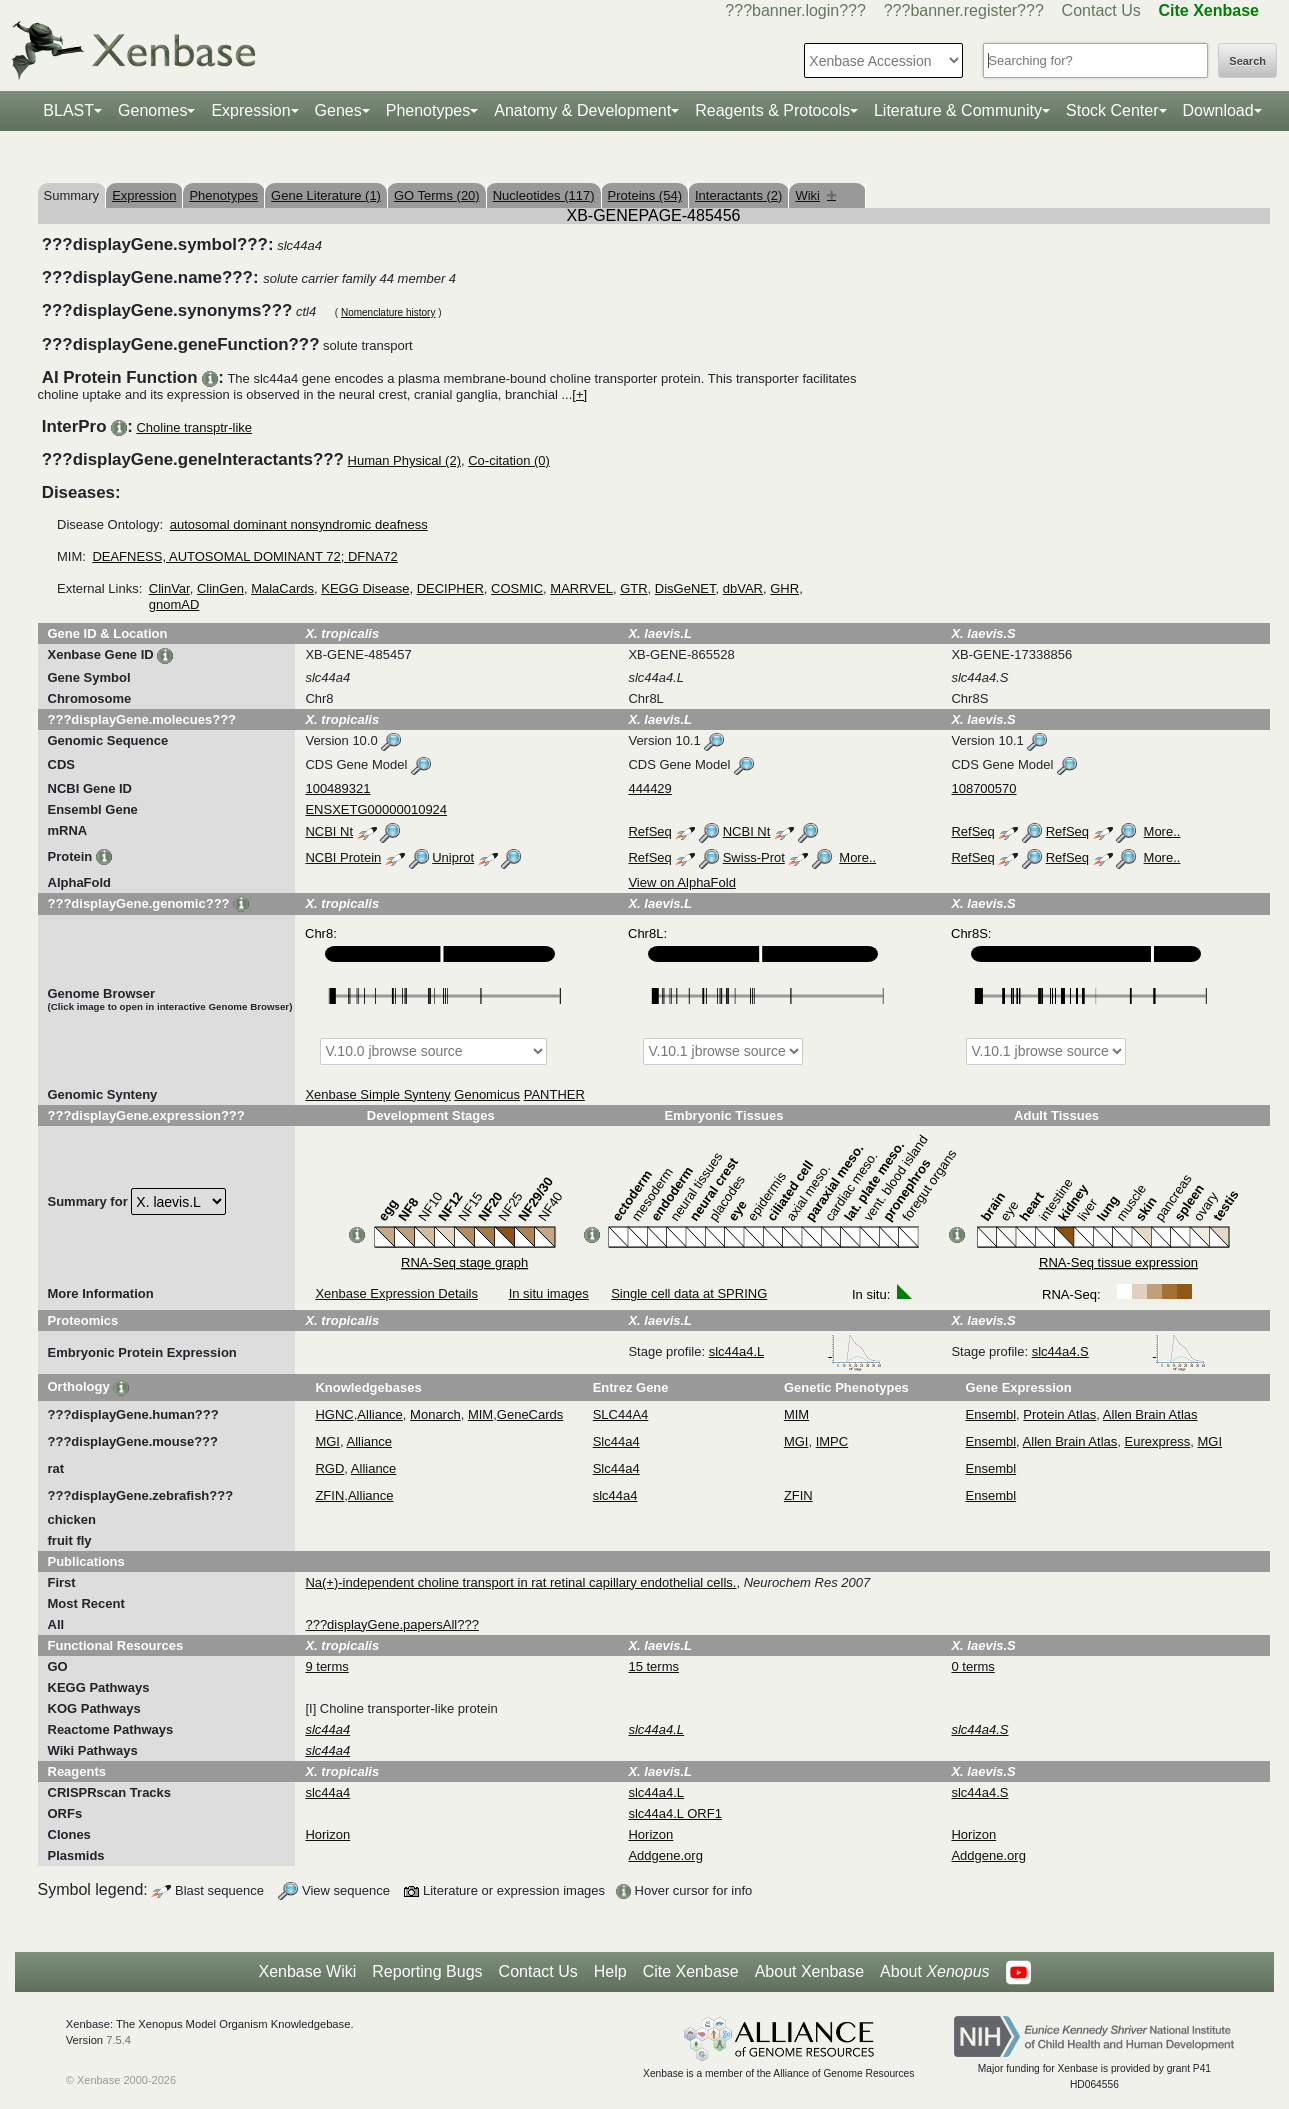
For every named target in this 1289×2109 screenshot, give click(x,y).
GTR (633, 588)
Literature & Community (958, 110)
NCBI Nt (329, 831)
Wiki (815, 195)
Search (1247, 61)
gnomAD (174, 604)
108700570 (983, 788)
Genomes (152, 110)
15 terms (653, 1666)
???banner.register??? (964, 10)
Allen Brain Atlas (1150, 1414)
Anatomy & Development (582, 110)
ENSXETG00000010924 (376, 809)
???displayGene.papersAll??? (391, 1624)
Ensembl (991, 1414)
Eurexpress (1158, 1441)
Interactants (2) (738, 195)
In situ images (549, 1293)
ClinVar (169, 588)
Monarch (435, 1414)
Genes (338, 110)
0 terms (972, 1666)
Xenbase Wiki (307, 1971)
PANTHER (554, 1094)
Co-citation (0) (509, 460)
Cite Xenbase (691, 1971)
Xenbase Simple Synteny (377, 1094)
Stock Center (1112, 110)
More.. (1162, 831)
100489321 (337, 788)
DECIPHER (450, 588)
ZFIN (329, 1495)
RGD (329, 1468)
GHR (784, 588)
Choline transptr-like (194, 427)
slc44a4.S (1119, 1351)
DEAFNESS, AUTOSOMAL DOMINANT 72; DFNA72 (244, 556)
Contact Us (1101, 10)
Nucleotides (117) (544, 195)
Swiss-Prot (754, 857)
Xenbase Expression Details (396, 1293)
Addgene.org (665, 1855)
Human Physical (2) (404, 460)
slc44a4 (615, 1495)
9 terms (326, 1666)
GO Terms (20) (437, 195)
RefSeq (649, 831)
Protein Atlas (1059, 1414)
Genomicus (487, 1094)
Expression (250, 110)
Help (610, 1971)
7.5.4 (118, 2040)
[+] (579, 394)
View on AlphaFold (681, 882)
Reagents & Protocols (772, 110)
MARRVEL (581, 588)
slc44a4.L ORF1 (674, 1813)
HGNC (334, 1414)
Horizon (327, 1834)
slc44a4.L (795, 1351)
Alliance (380, 1414)
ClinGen (220, 588)
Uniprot (453, 857)
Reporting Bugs (427, 1971)
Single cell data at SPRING (689, 1293)
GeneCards (530, 1414)
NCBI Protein (343, 857)
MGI (327, 1441)
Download (1218, 110)
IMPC (832, 1441)
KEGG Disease (365, 588)
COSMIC (517, 588)
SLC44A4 (621, 1414)
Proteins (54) (645, 195)
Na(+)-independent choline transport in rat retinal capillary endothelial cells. (520, 1582)
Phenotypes (428, 110)
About (934, 1972)
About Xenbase (809, 1971)
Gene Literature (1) (326, 195)
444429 (649, 788)
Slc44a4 (616, 1441)
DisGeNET (685, 588)
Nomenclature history (388, 312)
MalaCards (282, 588)
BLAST (68, 110)
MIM (480, 1414)
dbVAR (743, 588)
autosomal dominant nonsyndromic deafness (299, 524)
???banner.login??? (795, 10)
